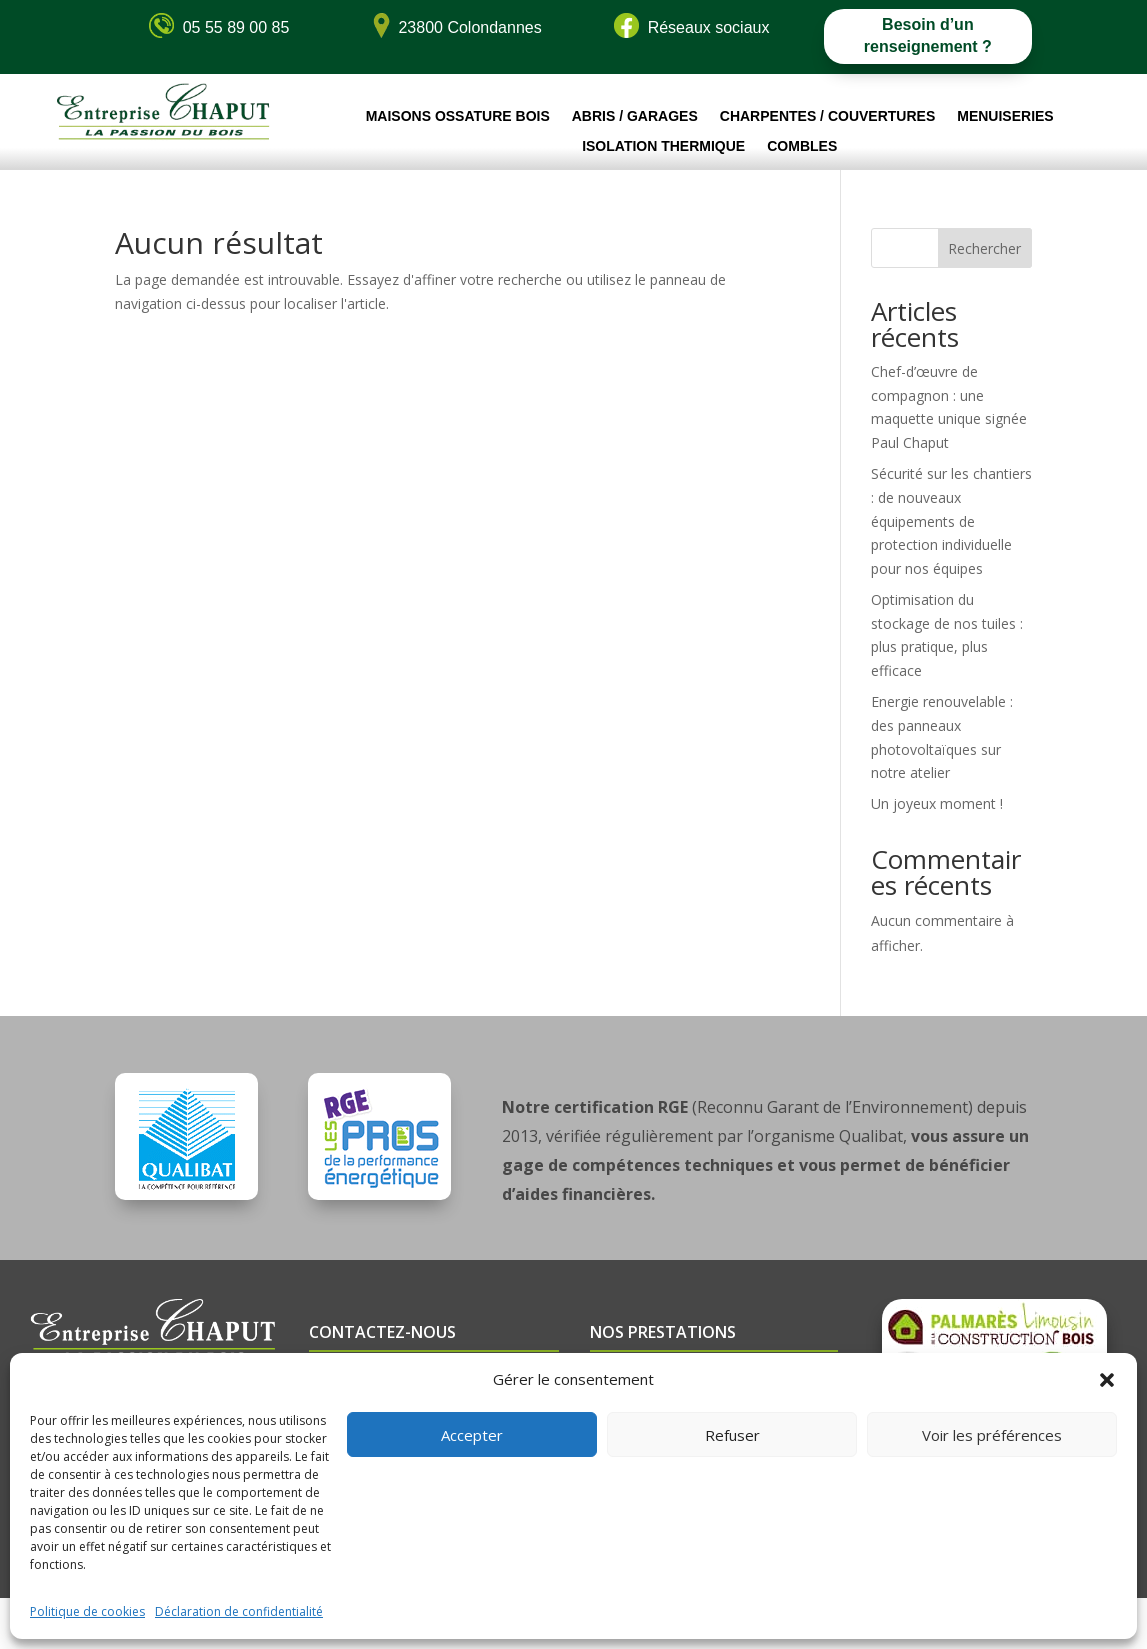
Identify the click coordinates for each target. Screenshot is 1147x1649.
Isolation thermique (663, 146)
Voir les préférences (992, 1435)
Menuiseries (1005, 116)
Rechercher (984, 248)
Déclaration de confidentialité (239, 1611)
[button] (1107, 1380)
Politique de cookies (87, 1611)
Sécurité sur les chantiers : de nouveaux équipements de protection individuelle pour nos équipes (951, 521)
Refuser (732, 1435)
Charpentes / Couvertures (827, 116)
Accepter (472, 1435)
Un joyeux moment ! (937, 803)
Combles (802, 146)
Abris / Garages (635, 116)
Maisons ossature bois (458, 116)
